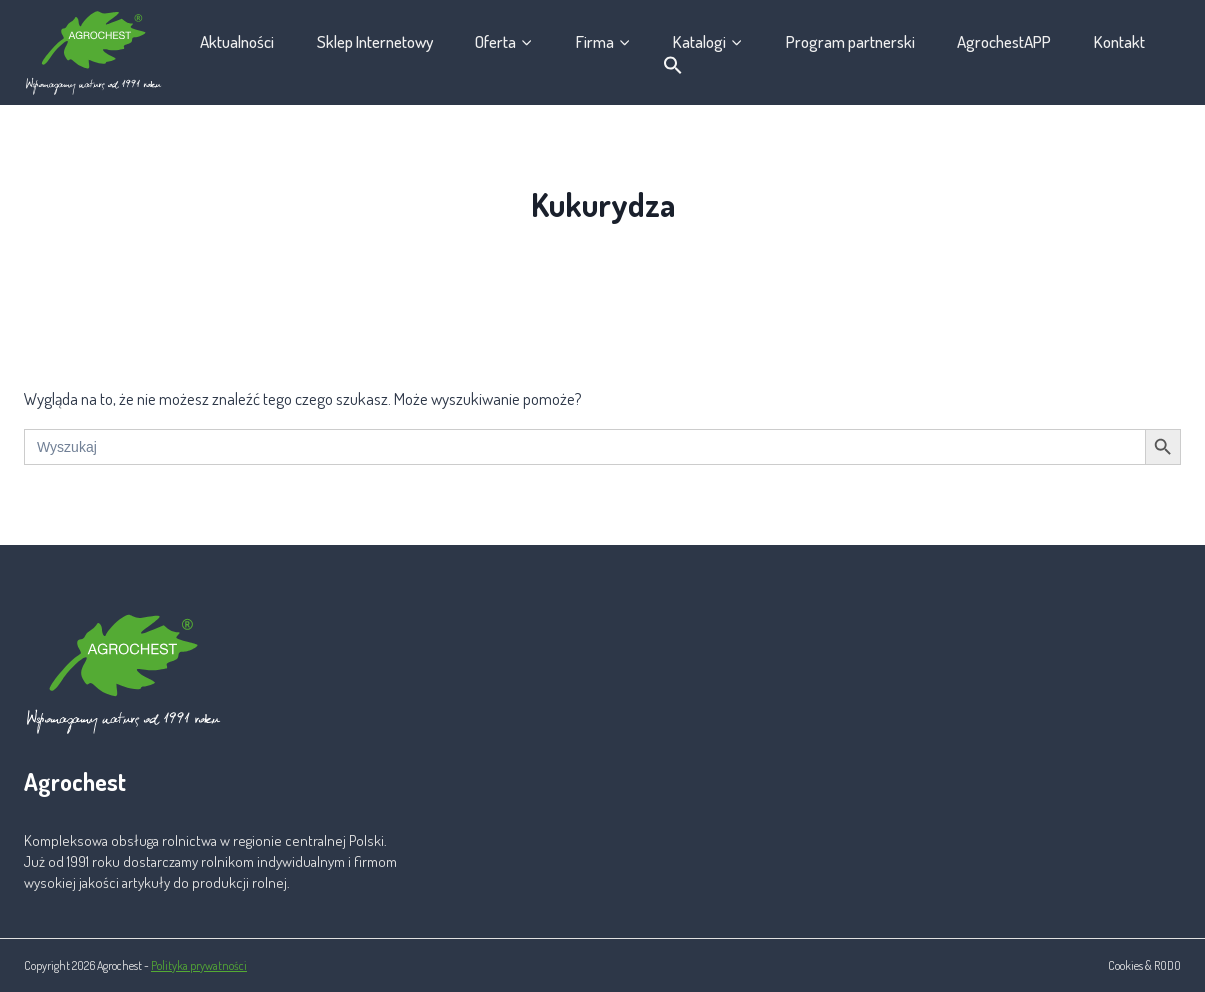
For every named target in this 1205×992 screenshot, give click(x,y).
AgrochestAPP (1004, 41)
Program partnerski (850, 41)
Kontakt (1119, 41)
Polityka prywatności (199, 965)
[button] (672, 66)
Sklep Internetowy (375, 41)
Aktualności (237, 41)
